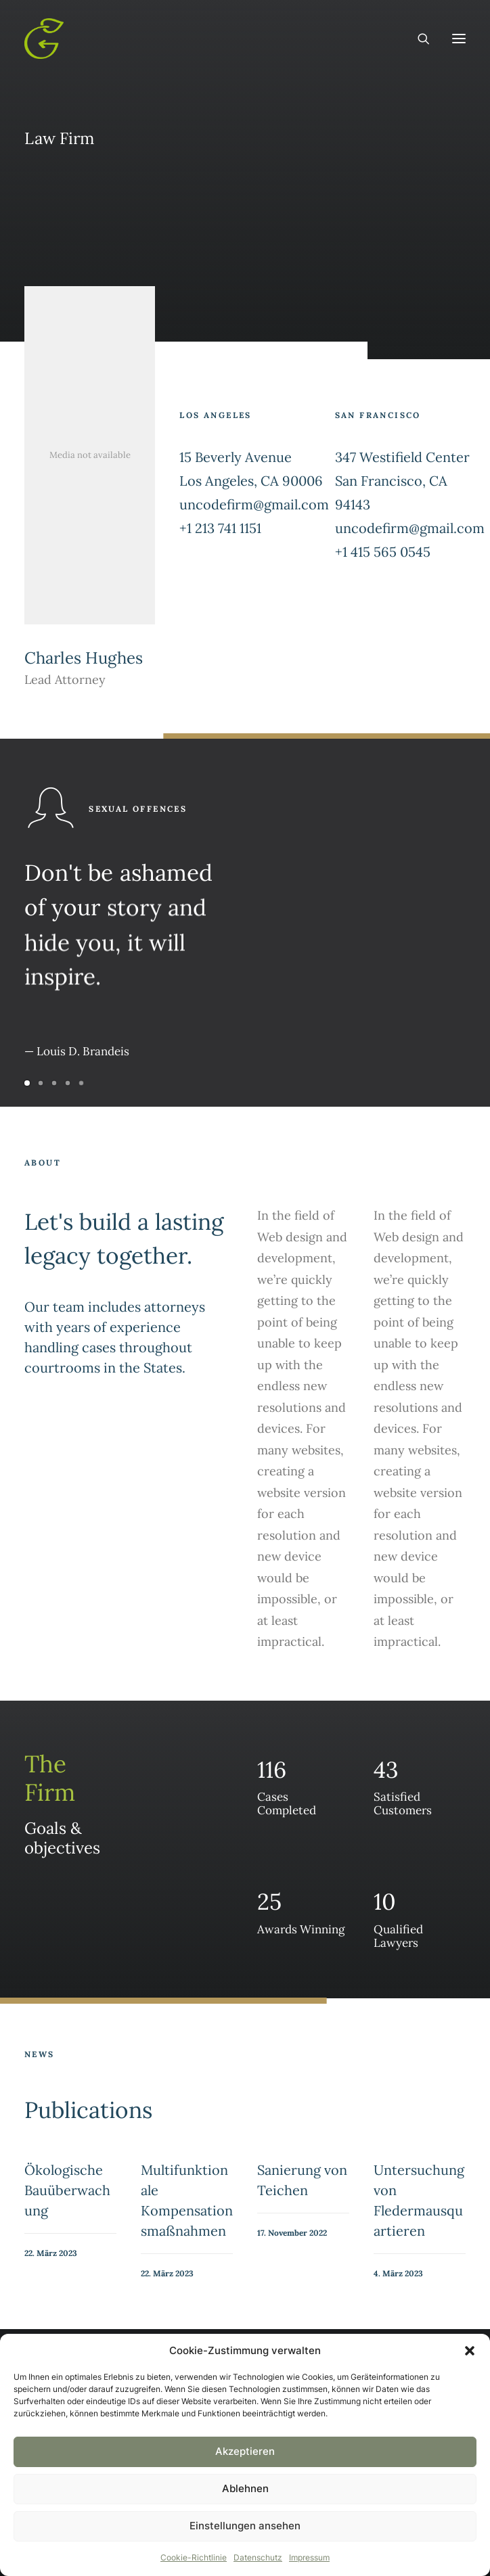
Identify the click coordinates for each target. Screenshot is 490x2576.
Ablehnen (245, 2488)
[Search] (417, 38)
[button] (469, 2351)
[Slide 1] (29, 1083)
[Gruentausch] (44, 38)
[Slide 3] (54, 1083)
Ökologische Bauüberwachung (67, 2190)
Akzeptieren (245, 2451)
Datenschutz (257, 2557)
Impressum (309, 2557)
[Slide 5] (81, 1083)
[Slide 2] (40, 1083)
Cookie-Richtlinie (193, 2557)
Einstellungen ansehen (245, 2525)
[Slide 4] (67, 1083)
